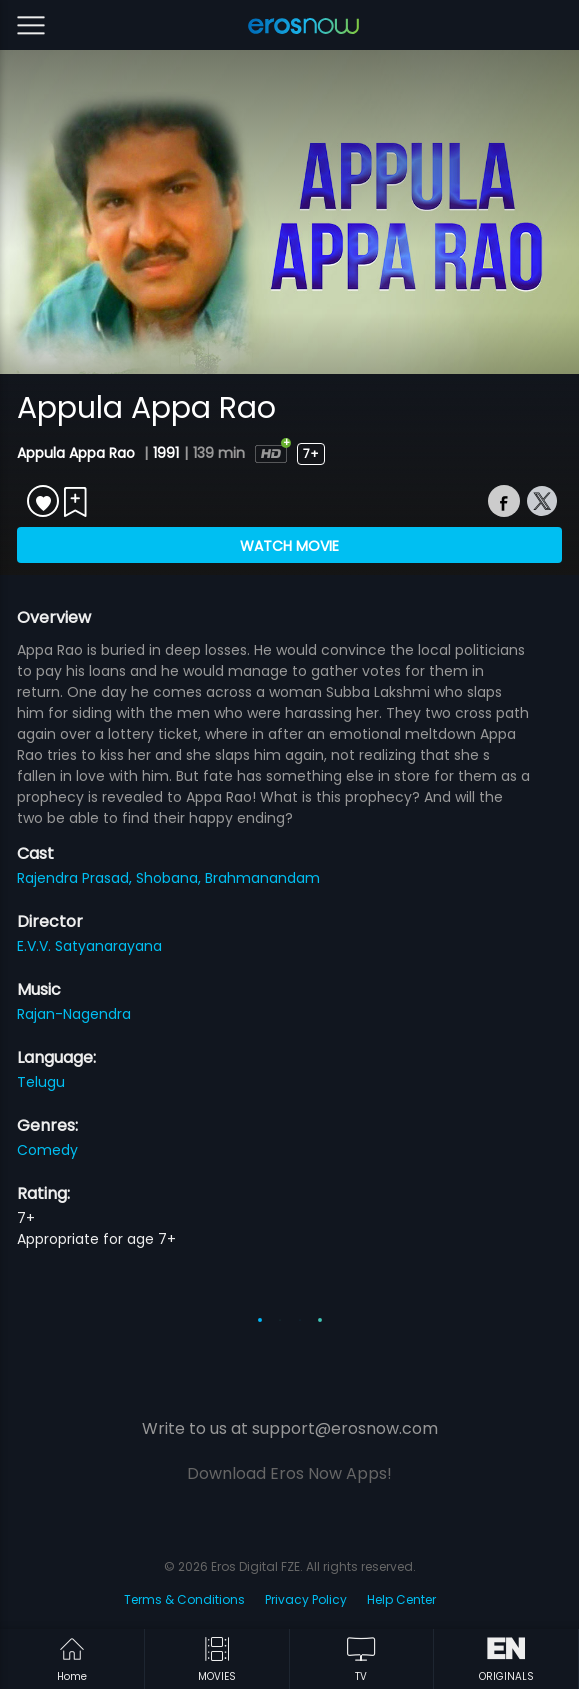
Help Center (401, 1599)
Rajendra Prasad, (76, 878)
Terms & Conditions (184, 1599)
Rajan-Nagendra (74, 1014)
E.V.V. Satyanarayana (89, 946)
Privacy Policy (306, 1599)
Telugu (41, 1082)
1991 (166, 453)
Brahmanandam (262, 878)
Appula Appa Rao (78, 453)
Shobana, (170, 878)
